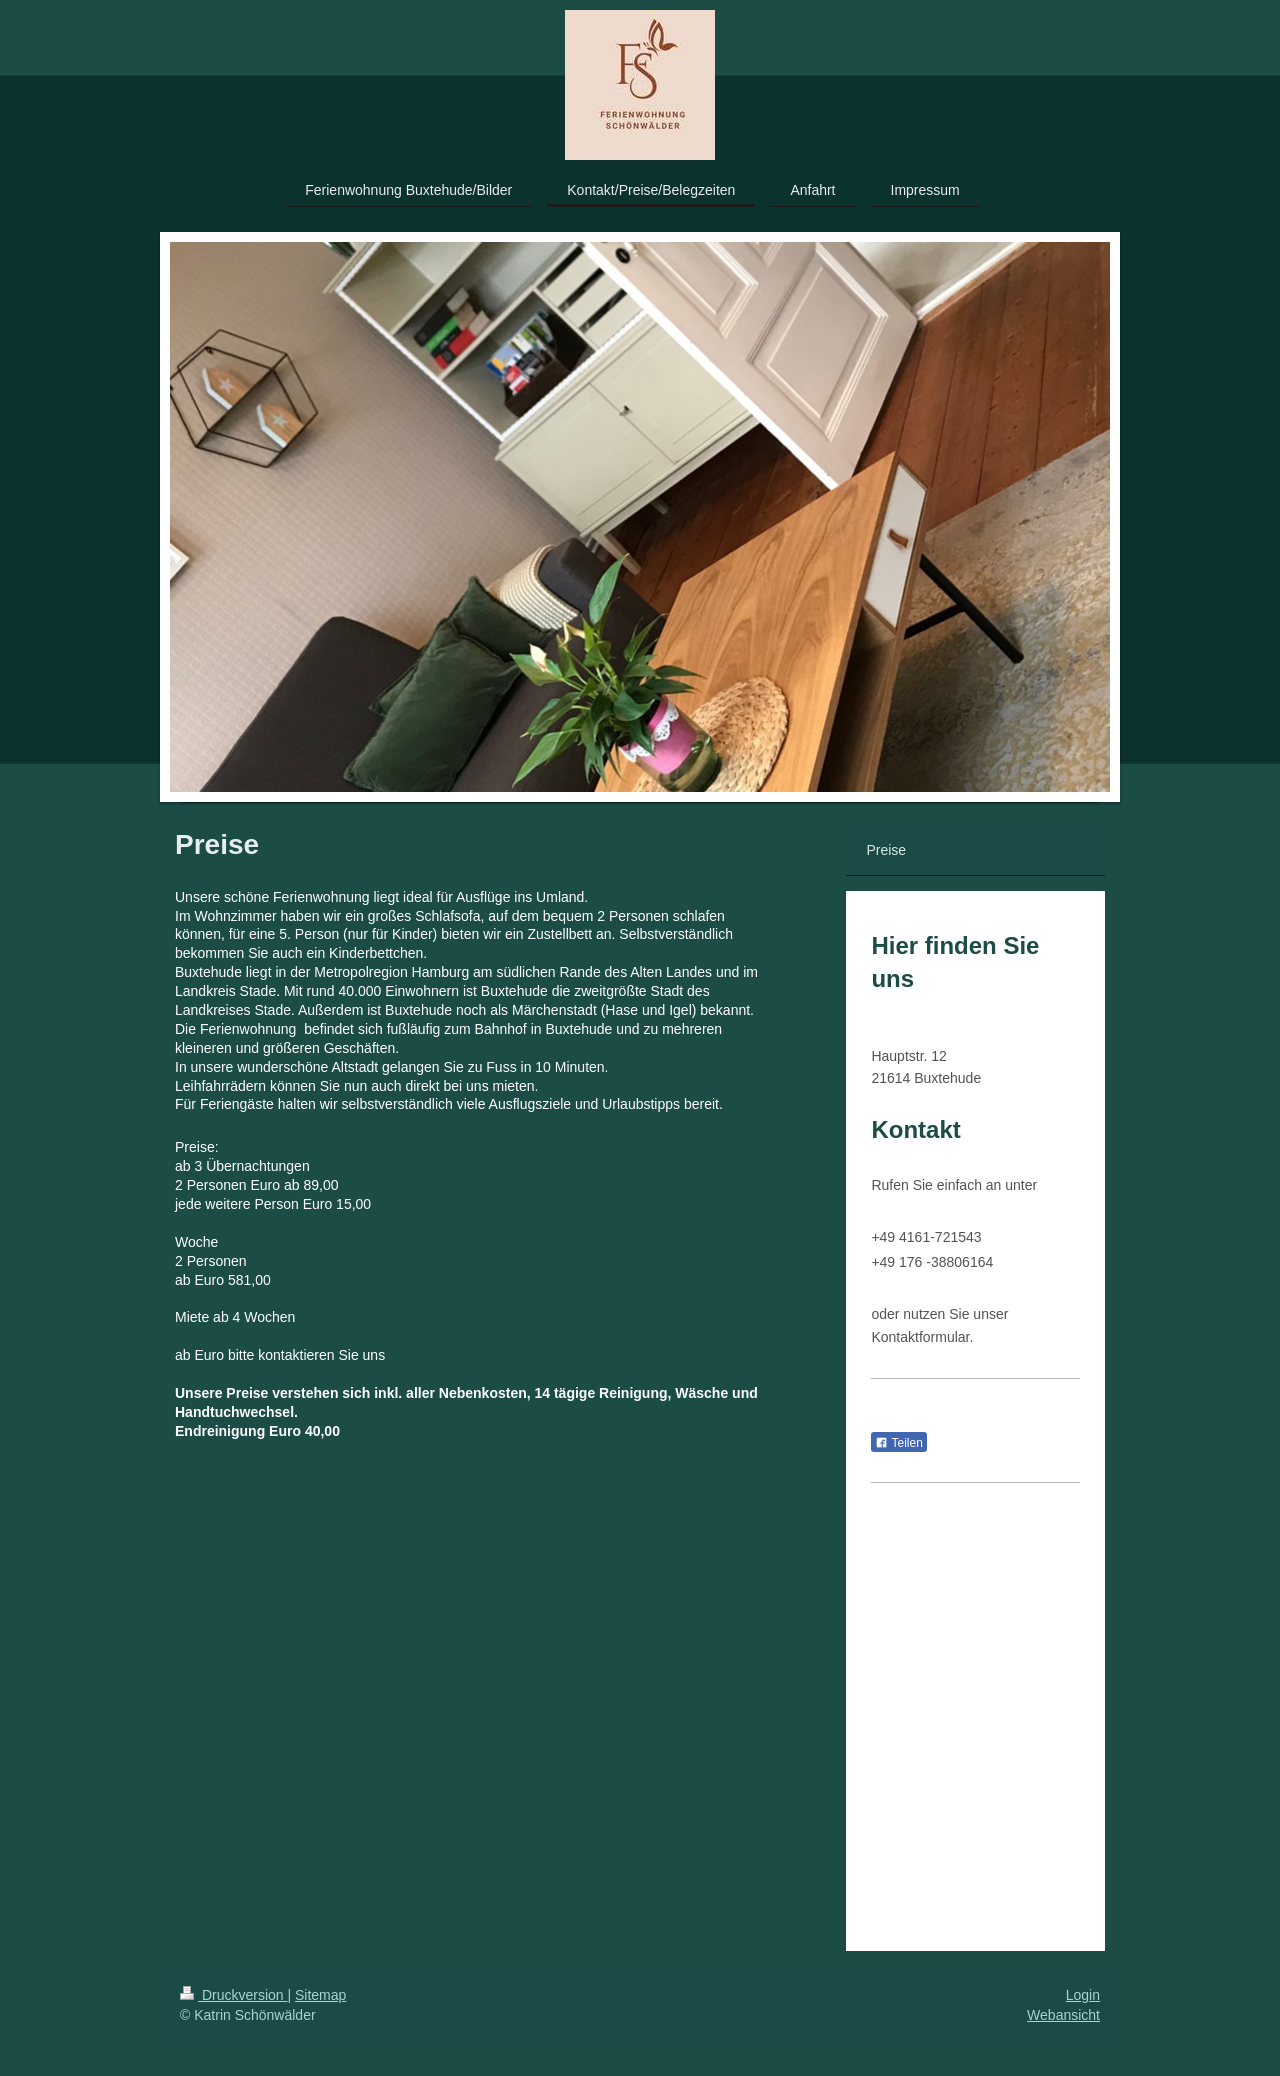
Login (1083, 1995)
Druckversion (233, 1995)
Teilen (898, 1443)
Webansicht (1063, 2015)
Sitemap (320, 1995)
